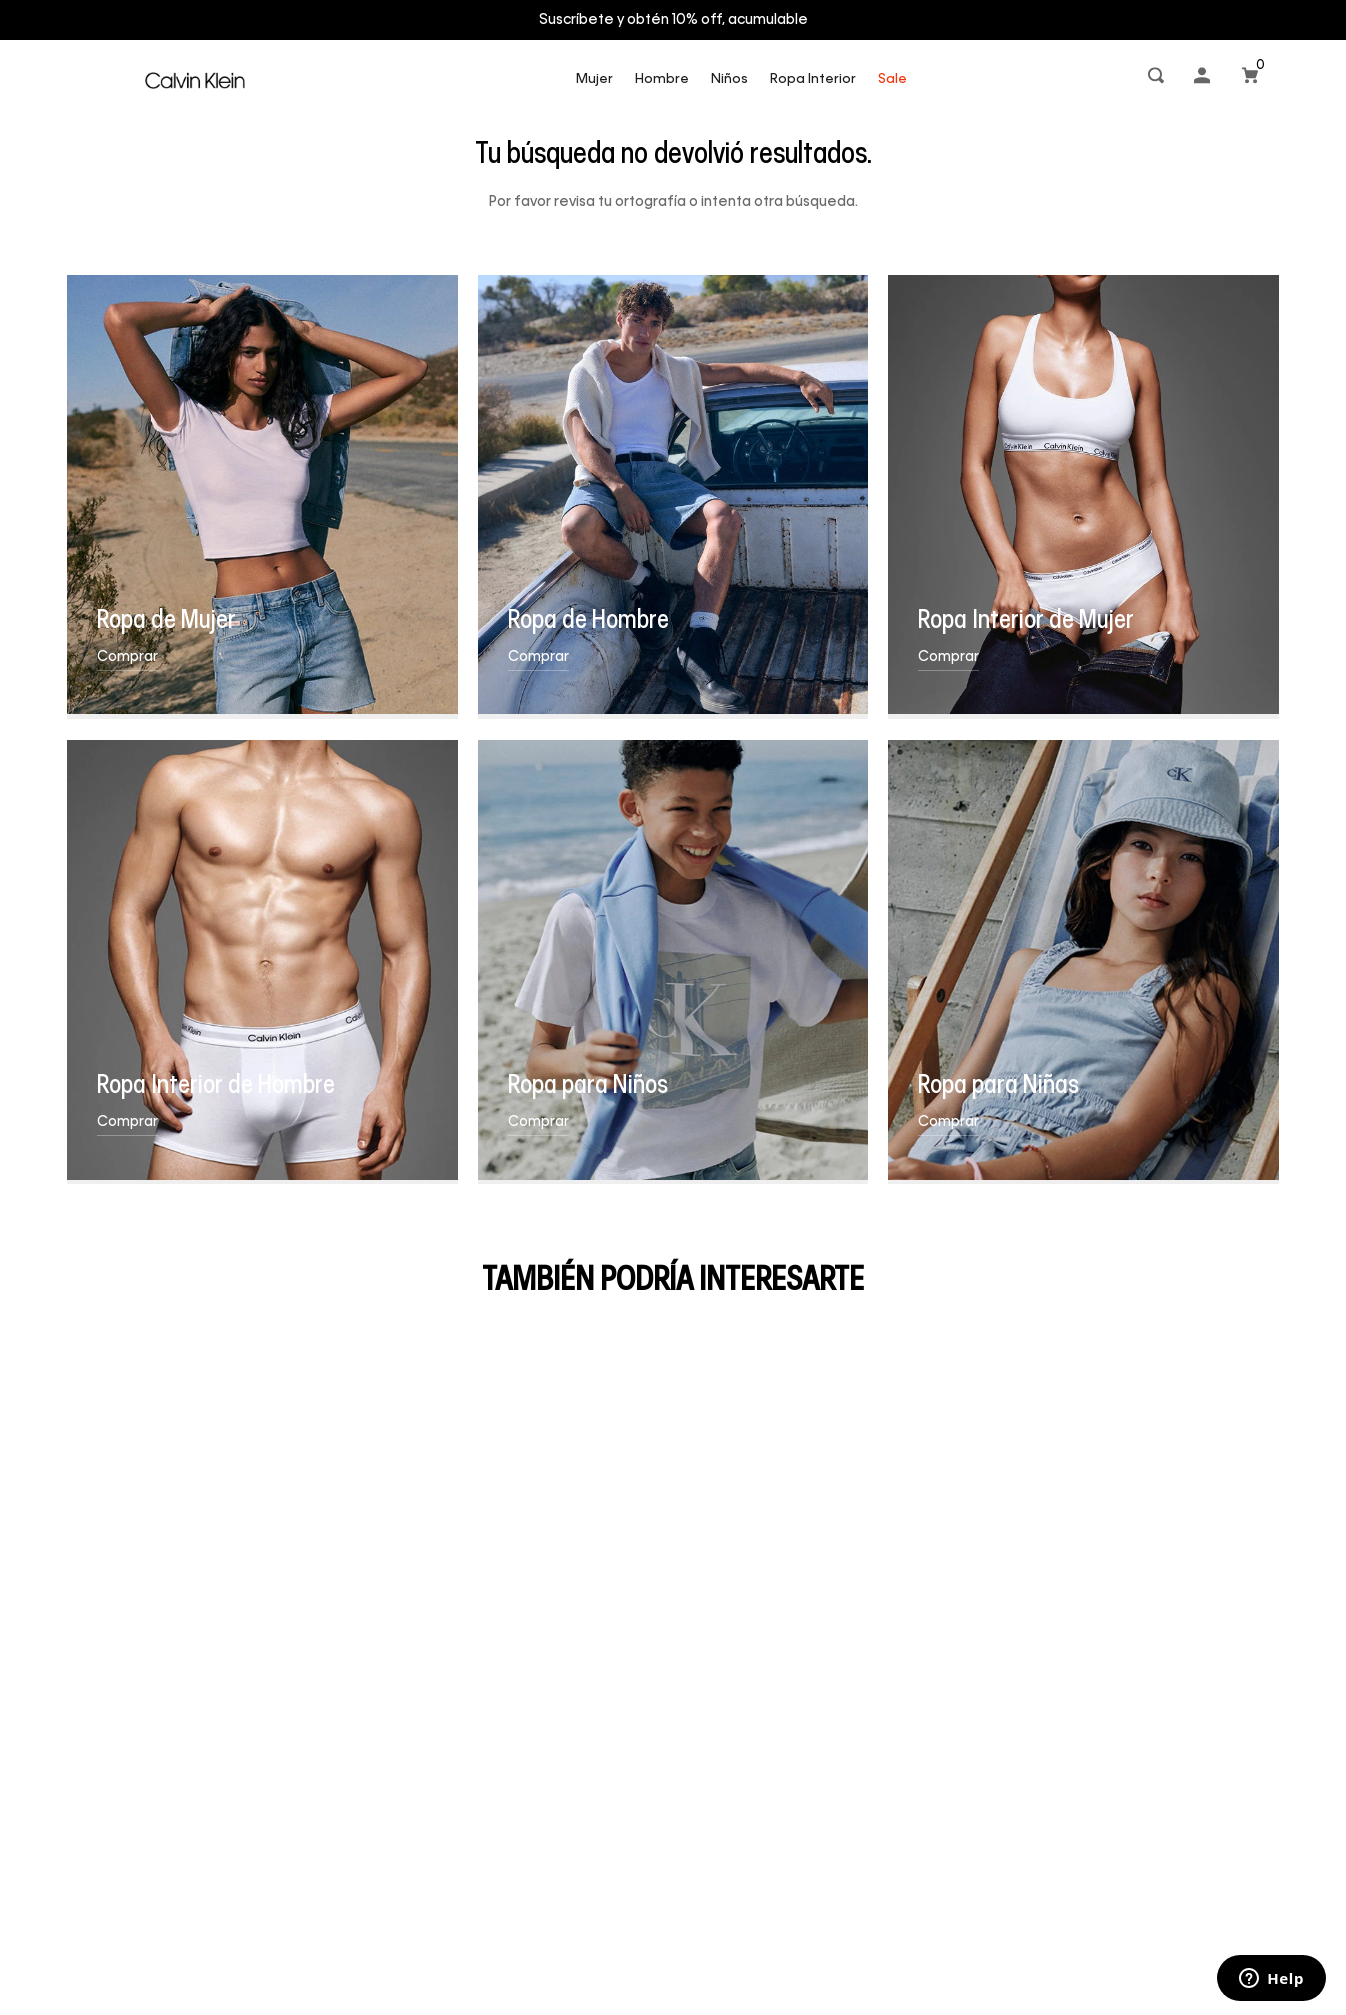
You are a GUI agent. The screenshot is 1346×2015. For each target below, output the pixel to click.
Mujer (594, 79)
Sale (892, 79)
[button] (1158, 79)
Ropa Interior (813, 79)
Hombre (662, 79)
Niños (729, 79)
